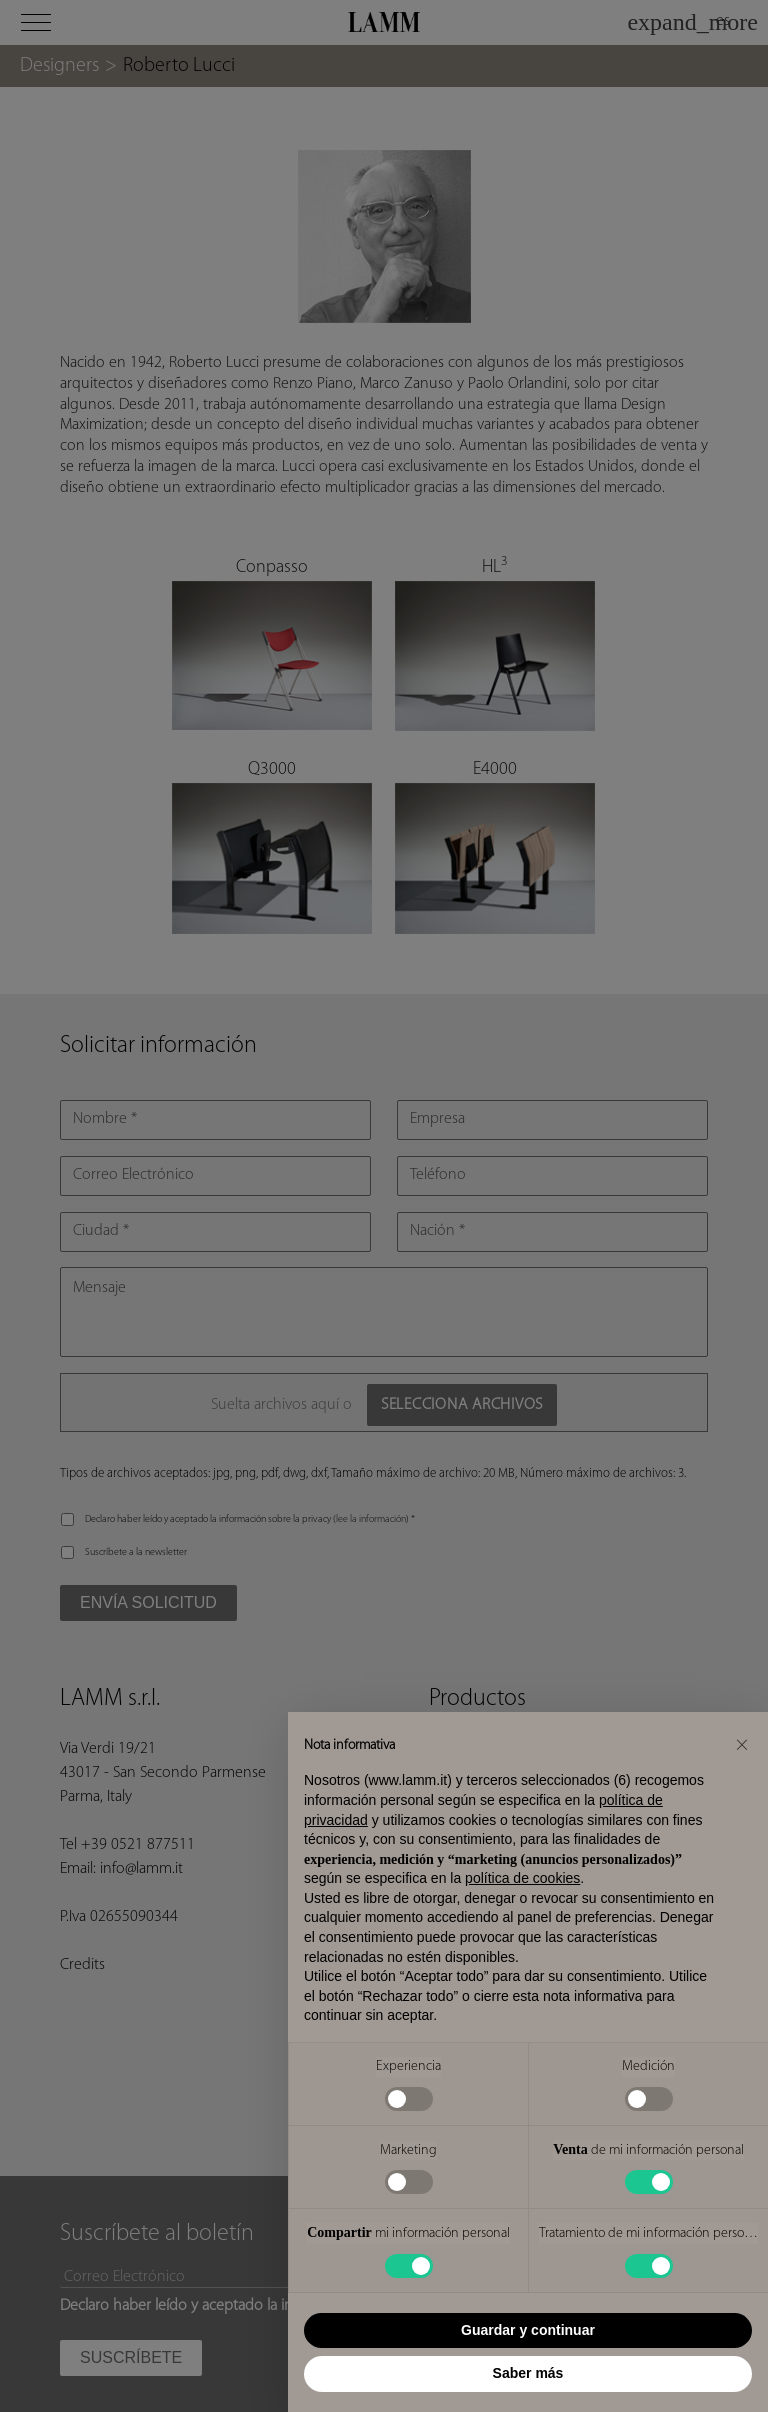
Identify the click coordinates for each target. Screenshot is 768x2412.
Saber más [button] (528, 2373)
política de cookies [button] (522, 1878)
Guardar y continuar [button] (528, 2330)
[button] (742, 1744)
